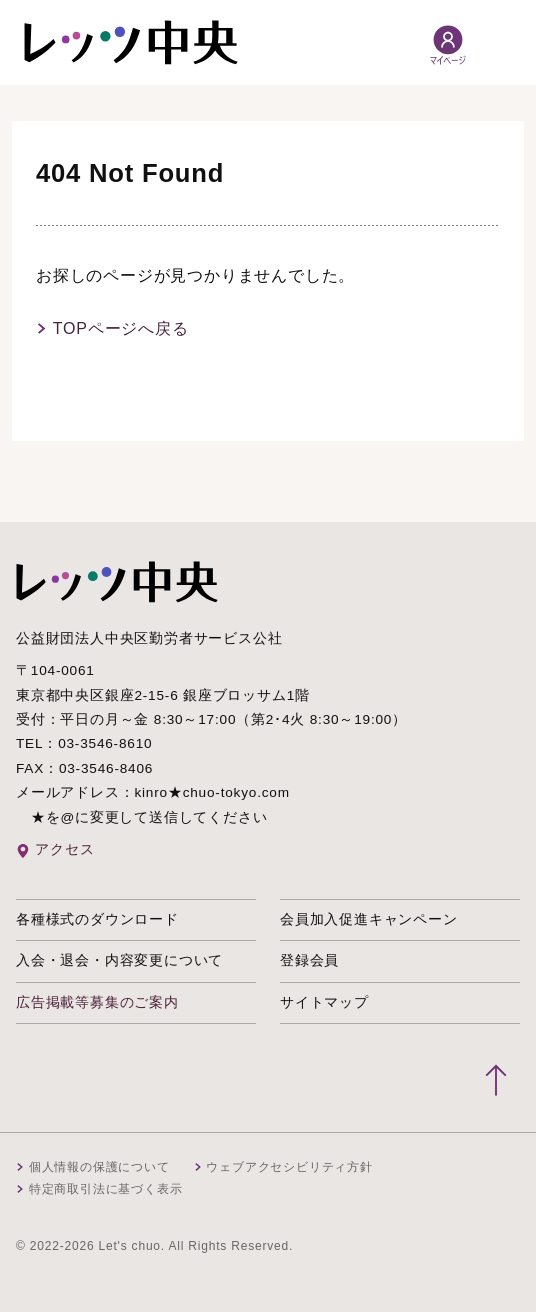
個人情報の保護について (99, 1167)
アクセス (64, 849)
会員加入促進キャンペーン (369, 919)
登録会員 (309, 960)
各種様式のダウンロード (97, 919)
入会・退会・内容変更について (119, 960)
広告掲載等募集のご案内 (97, 1002)
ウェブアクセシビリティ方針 (289, 1167)
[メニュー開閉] (499, 43)
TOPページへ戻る (121, 328)
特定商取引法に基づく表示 (106, 1189)
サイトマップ (324, 1002)
